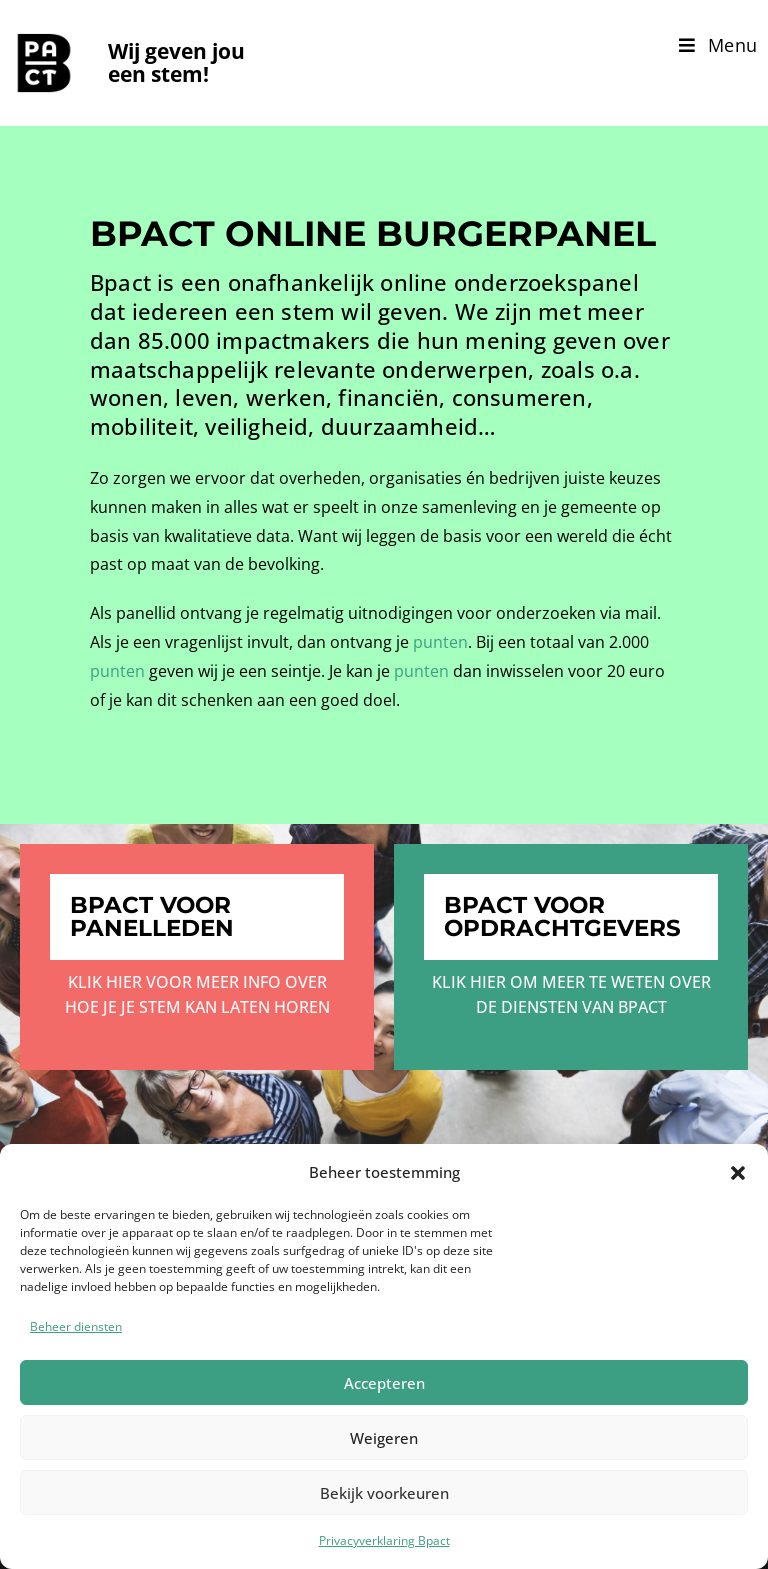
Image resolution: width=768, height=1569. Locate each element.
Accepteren (384, 1383)
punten (440, 642)
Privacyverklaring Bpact (384, 1540)
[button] (738, 1173)
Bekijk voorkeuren (384, 1493)
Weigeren (384, 1438)
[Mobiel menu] (718, 45)
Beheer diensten (76, 1326)
